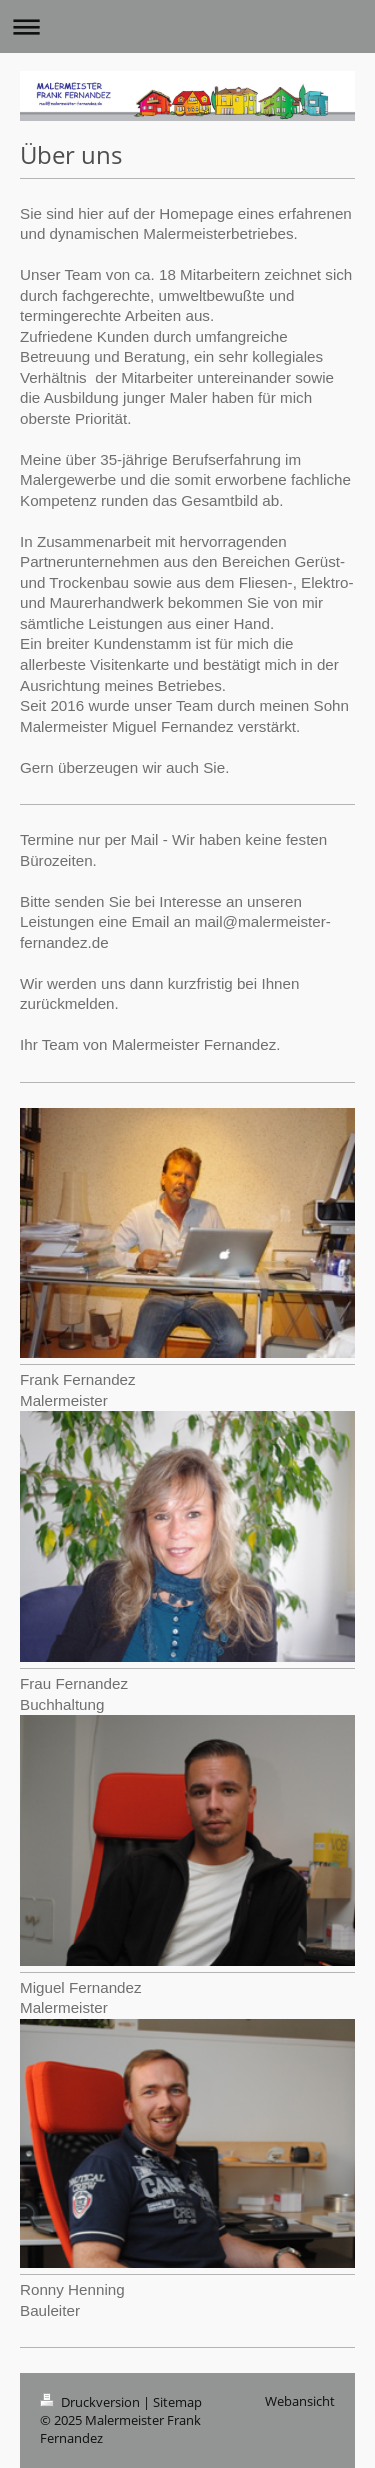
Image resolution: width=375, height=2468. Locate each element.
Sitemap (177, 2402)
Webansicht (300, 2401)
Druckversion (91, 2402)
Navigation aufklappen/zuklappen (187, 26)
